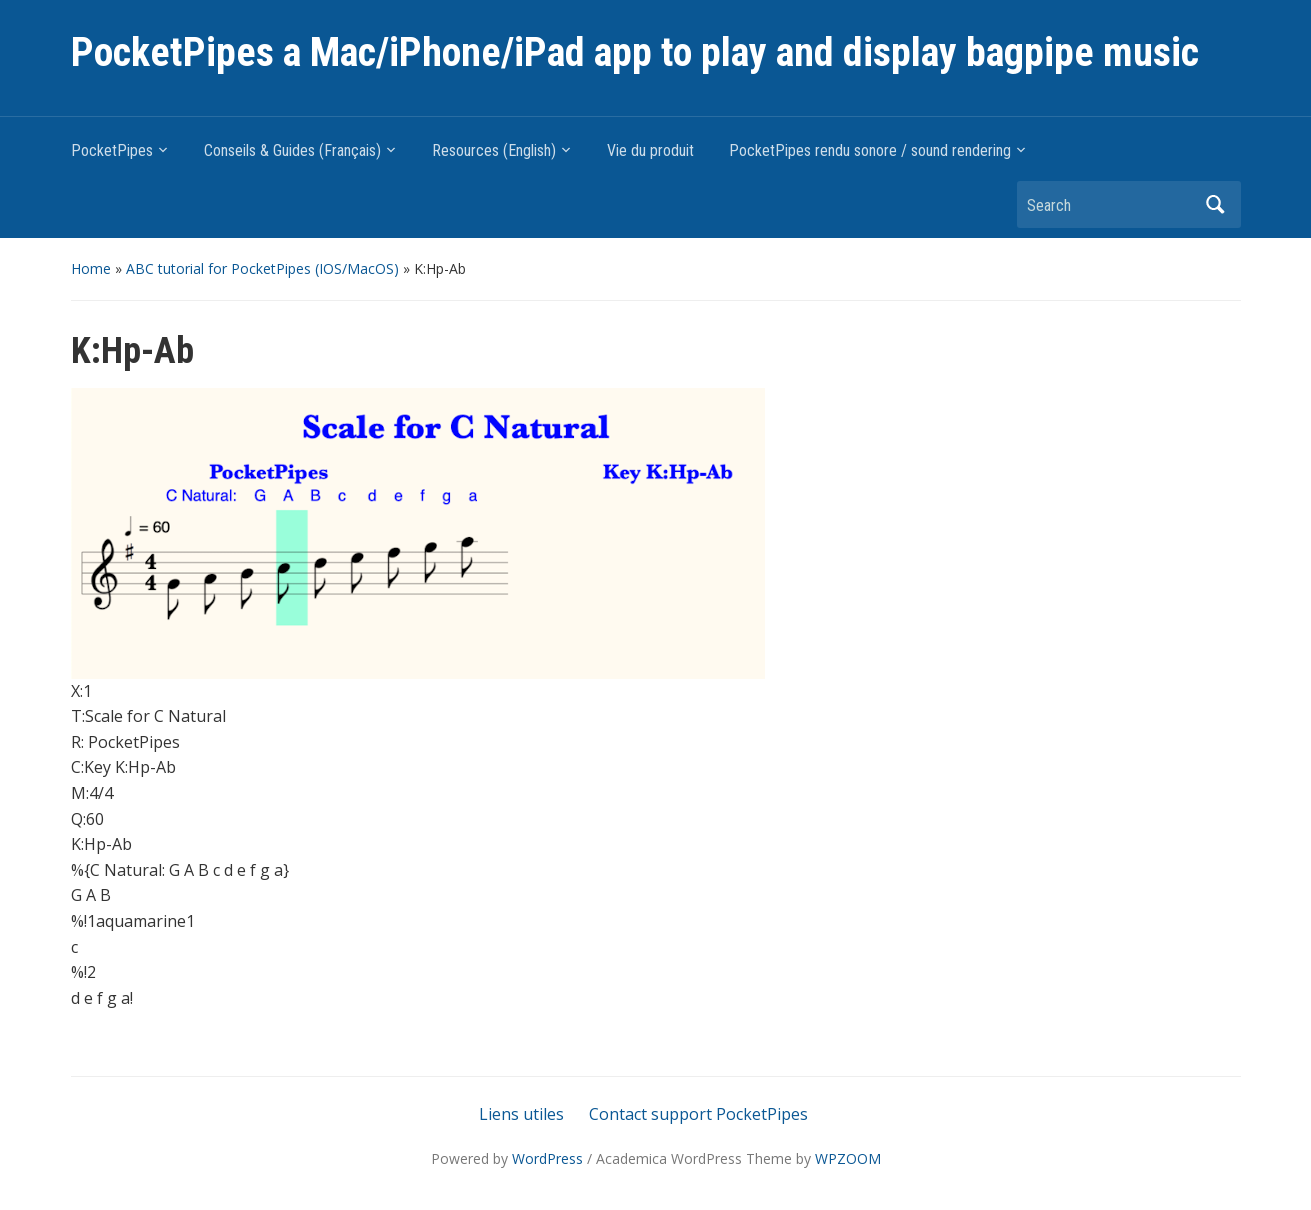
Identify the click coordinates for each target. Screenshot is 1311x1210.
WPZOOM (848, 1158)
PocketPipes (112, 150)
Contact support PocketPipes (698, 1114)
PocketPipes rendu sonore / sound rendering (870, 150)
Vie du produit (650, 150)
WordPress (547, 1158)
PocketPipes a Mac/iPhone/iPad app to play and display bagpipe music (635, 52)
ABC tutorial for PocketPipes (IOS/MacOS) (262, 268)
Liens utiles (521, 1114)
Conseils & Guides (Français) (292, 150)
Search (1216, 204)
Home (91, 268)
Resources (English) (494, 150)
